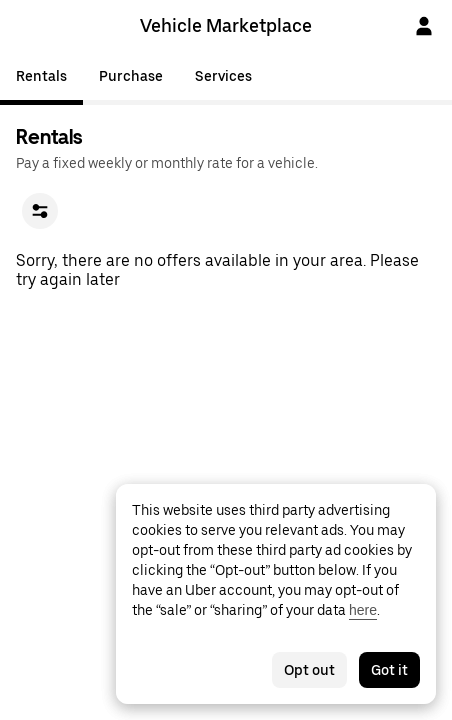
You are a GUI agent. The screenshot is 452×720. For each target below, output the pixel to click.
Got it (389, 670)
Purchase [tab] (131, 76)
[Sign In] (424, 26)
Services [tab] (223, 76)
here (363, 610)
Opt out (309, 670)
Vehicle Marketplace (226, 25)
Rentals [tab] (41, 76)
